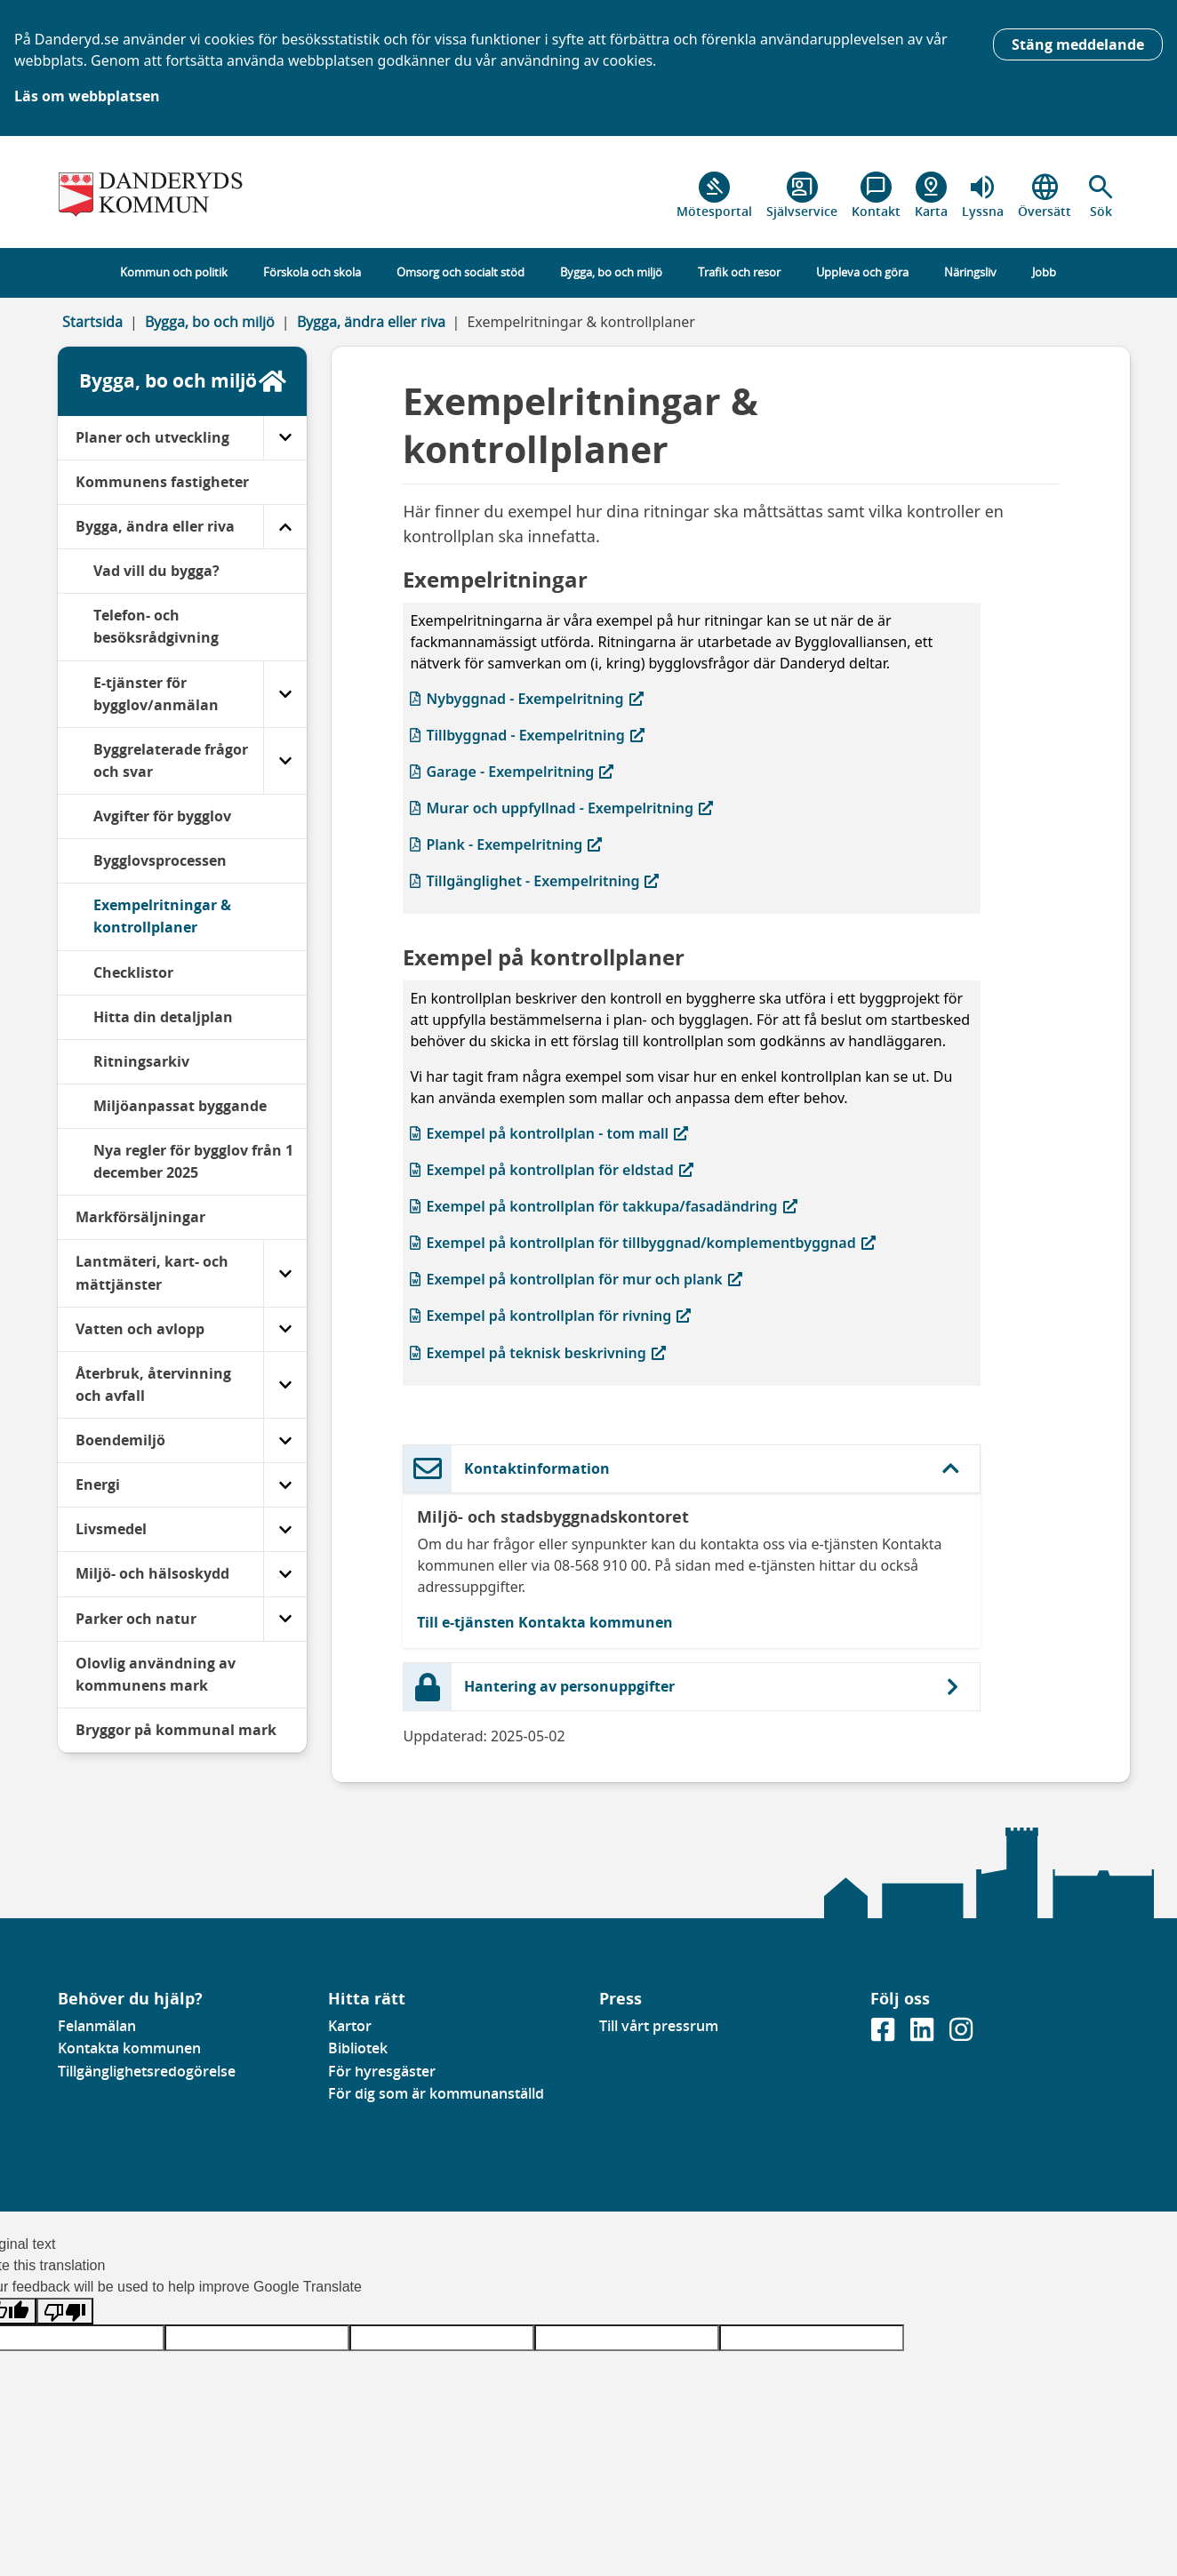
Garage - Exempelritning (511, 771)
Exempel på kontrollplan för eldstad (551, 1169)
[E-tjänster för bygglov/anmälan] (285, 694)
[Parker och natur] (285, 1619)
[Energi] (285, 1485)
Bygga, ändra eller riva (371, 322)
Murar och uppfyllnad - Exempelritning (561, 807)
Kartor (350, 2026)
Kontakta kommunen (129, 2048)
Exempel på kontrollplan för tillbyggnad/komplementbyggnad (642, 1242)
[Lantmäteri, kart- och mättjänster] (285, 1273)
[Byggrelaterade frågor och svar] (285, 761)
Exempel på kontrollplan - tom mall (549, 1133)
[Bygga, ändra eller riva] (285, 526)
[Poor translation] (64, 2311)
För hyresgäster (382, 2071)
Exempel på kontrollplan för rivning (550, 1315)
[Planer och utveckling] (285, 438)
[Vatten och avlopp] (285, 1329)
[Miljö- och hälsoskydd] (285, 1574)
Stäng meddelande (1078, 44)
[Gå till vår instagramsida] (961, 2035)
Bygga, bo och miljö (210, 322)
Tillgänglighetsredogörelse (147, 2071)
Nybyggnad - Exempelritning (526, 698)
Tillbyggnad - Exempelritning (527, 734)
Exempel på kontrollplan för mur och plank (575, 1278)
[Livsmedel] (285, 1529)
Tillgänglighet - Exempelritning (534, 880)
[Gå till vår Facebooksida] (884, 2035)
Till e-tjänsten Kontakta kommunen (545, 1622)
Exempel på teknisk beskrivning (537, 1352)
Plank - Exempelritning (506, 844)
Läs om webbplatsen (87, 96)
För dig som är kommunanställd (436, 2093)
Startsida (92, 322)
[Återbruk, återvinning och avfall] (285, 1385)
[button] (1101, 196)
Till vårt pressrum (658, 2026)
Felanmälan (97, 2026)
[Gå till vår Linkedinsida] (923, 2035)
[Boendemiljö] (285, 1440)
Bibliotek (358, 2048)
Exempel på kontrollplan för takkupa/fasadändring (603, 1206)
